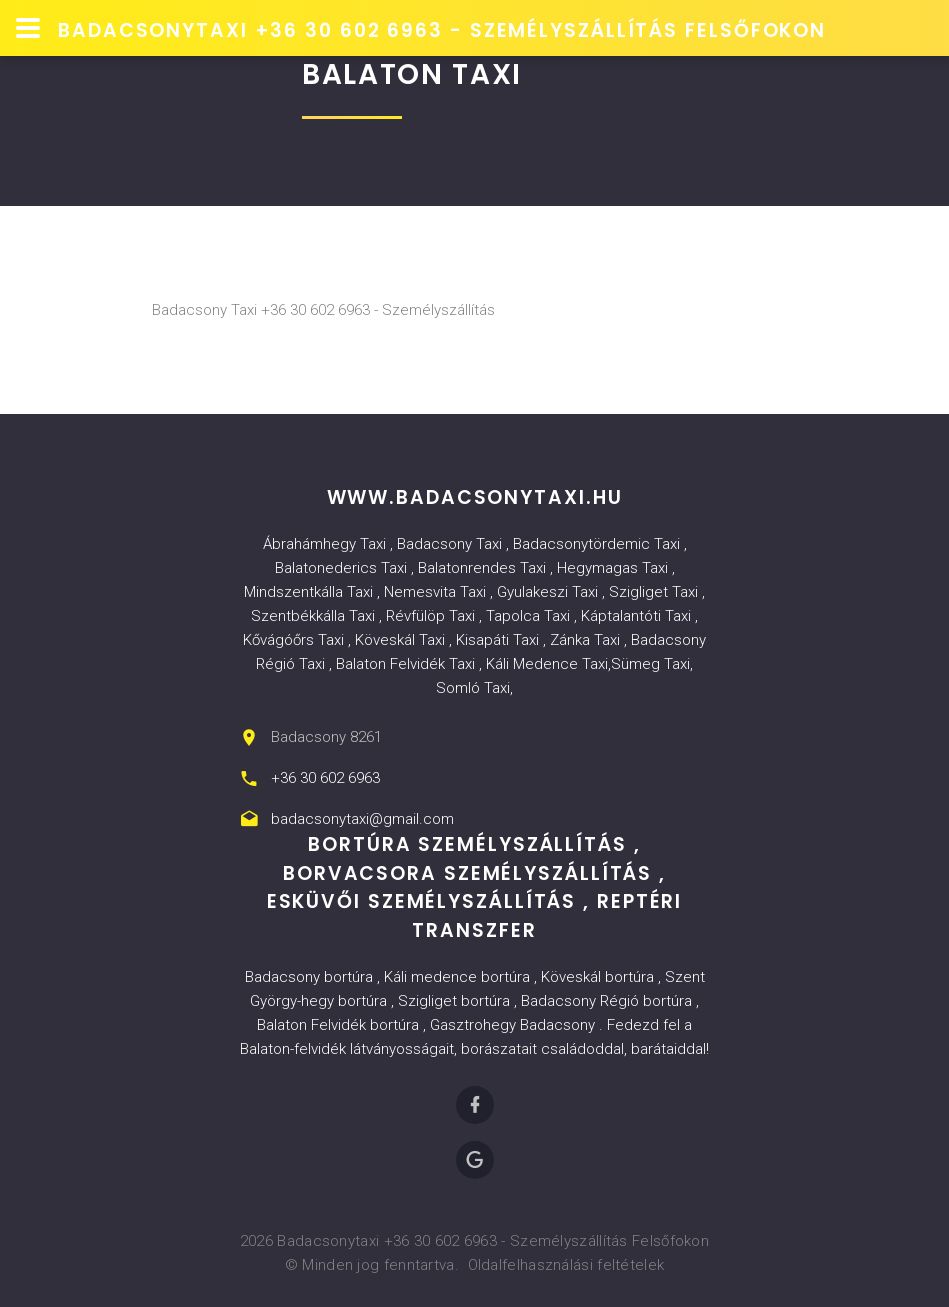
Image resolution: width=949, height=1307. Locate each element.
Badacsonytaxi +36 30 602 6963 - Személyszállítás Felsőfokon (442, 30)
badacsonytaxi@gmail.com (362, 819)
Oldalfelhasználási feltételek (566, 1265)
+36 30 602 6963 (325, 778)
